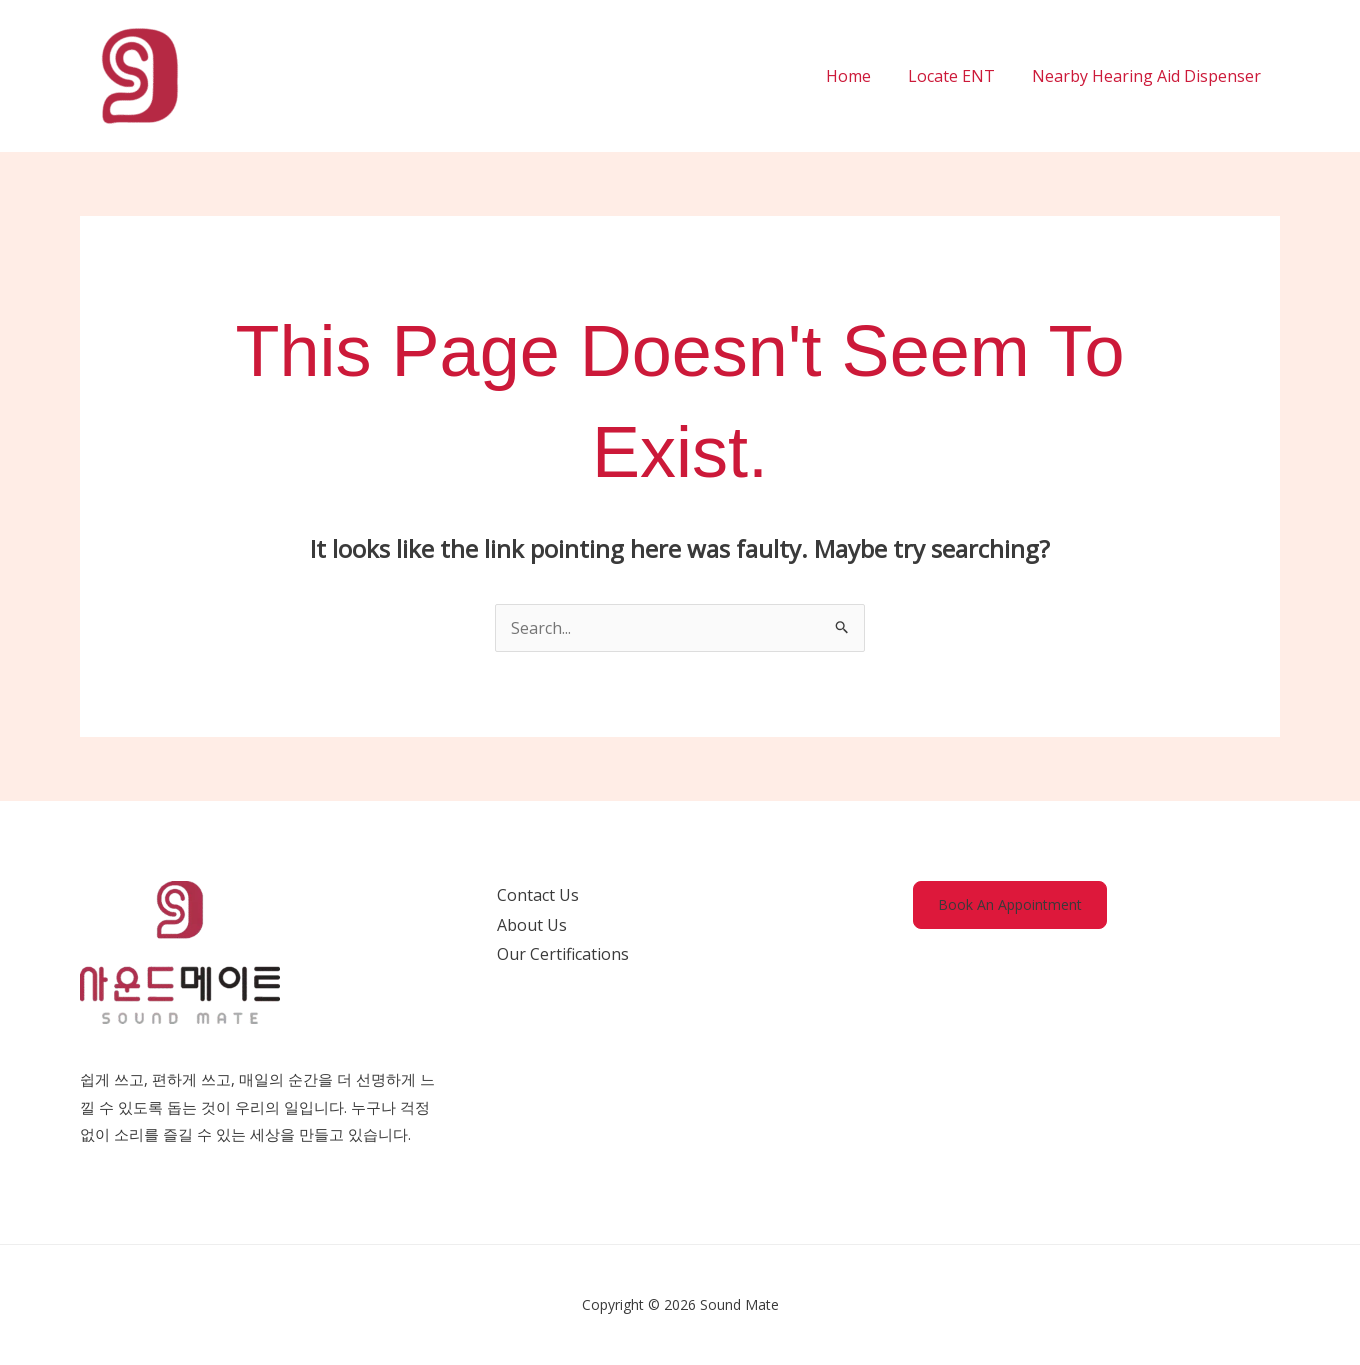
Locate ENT (959, 76)
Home (861, 76)
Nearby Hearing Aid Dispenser (1149, 76)
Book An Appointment (1010, 904)
